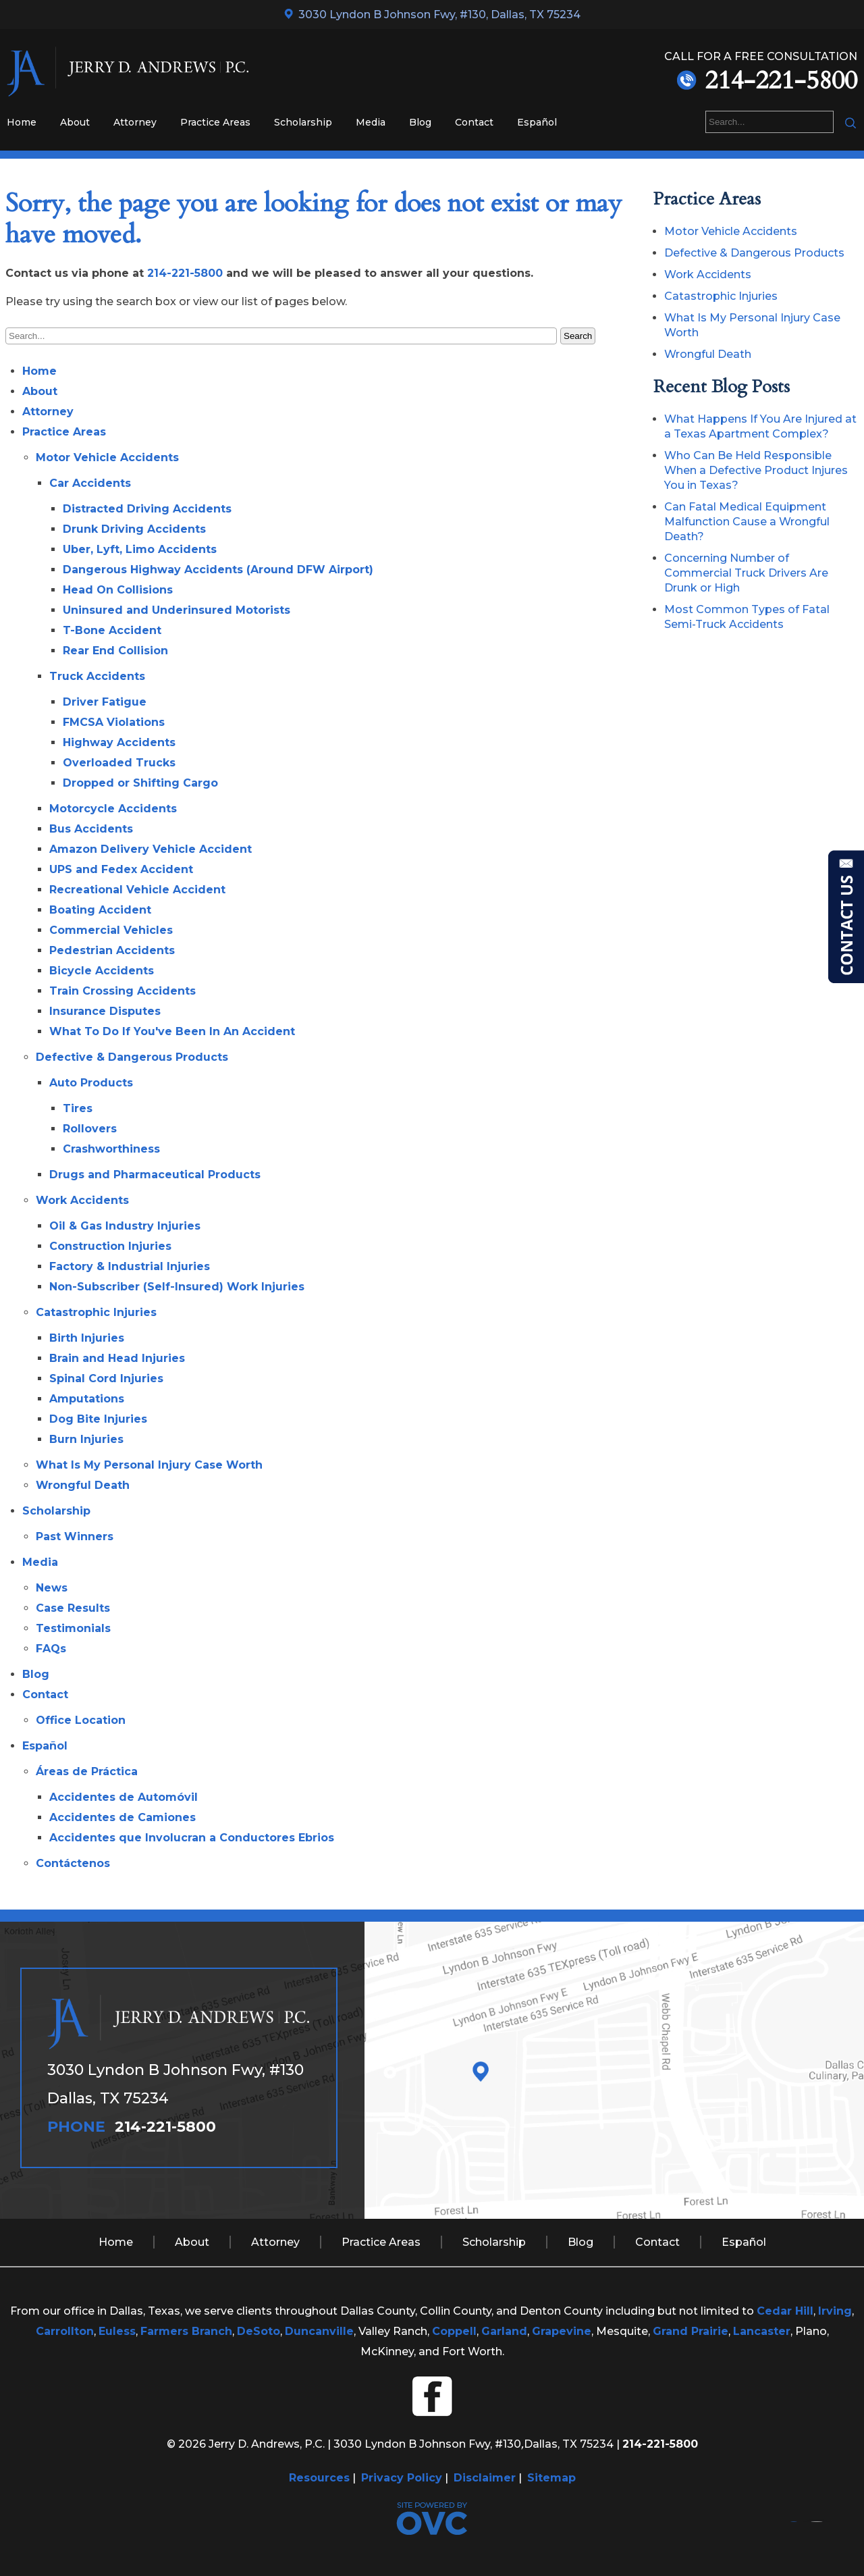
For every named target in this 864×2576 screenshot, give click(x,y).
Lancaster (761, 2331)
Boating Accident (100, 909)
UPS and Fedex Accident (121, 869)
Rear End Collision (115, 650)
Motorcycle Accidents (113, 808)
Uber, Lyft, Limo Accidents (140, 549)
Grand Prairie (690, 2331)
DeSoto (258, 2331)
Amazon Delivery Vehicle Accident (150, 849)
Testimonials (73, 1628)
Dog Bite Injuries (98, 1419)
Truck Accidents (97, 676)
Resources (319, 2477)
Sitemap (551, 2477)
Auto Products (91, 1082)
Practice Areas (215, 122)
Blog (420, 122)
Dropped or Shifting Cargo (140, 783)
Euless (117, 2331)
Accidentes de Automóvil (123, 1797)
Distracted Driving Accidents (147, 508)
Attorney (135, 122)
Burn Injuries (86, 1439)
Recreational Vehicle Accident (137, 889)
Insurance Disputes (105, 1011)
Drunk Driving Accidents (134, 529)
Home (21, 122)
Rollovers (90, 1128)
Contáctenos (73, 1863)
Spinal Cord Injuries (106, 1378)
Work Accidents (82, 1200)
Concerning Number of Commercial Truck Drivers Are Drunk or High (746, 573)
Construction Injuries (110, 1246)
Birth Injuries (86, 1338)
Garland (504, 2331)
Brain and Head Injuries (117, 1358)
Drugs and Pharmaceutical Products (155, 1174)
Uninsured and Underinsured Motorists (176, 610)
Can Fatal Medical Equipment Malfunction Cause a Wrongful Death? (747, 521)
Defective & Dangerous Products (132, 1057)
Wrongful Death (83, 1485)
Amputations (86, 1398)
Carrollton (65, 2331)
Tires (77, 1108)
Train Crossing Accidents (122, 990)
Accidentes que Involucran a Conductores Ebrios (191, 1837)
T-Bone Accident (112, 630)
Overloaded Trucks (119, 762)
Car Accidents (90, 483)
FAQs (51, 1648)
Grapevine (561, 2331)
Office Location (81, 1720)
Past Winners (74, 1536)
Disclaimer (485, 2477)
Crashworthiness (111, 1148)
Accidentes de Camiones (122, 1817)
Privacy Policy (401, 2477)
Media (370, 122)
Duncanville (319, 2331)
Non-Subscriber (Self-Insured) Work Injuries (176, 1286)
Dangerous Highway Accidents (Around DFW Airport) (218, 569)
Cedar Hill (785, 2311)
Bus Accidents (91, 828)
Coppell (454, 2331)
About (75, 122)
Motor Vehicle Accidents (107, 457)
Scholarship (303, 122)
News (52, 1587)
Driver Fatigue (104, 701)
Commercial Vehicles (111, 930)
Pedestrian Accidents (112, 950)
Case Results (73, 1608)
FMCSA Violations (114, 722)
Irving (835, 2311)
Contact (474, 122)
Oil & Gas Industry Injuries (124, 1225)
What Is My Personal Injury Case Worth (149, 1464)
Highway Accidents (119, 742)
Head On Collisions (118, 589)
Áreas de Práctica (87, 1771)
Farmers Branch (186, 2331)
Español (537, 122)
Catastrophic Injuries (96, 1312)
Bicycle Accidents (101, 970)
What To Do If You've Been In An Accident (172, 1031)
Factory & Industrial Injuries (129, 1266)
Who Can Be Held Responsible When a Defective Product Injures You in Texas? (756, 470)
